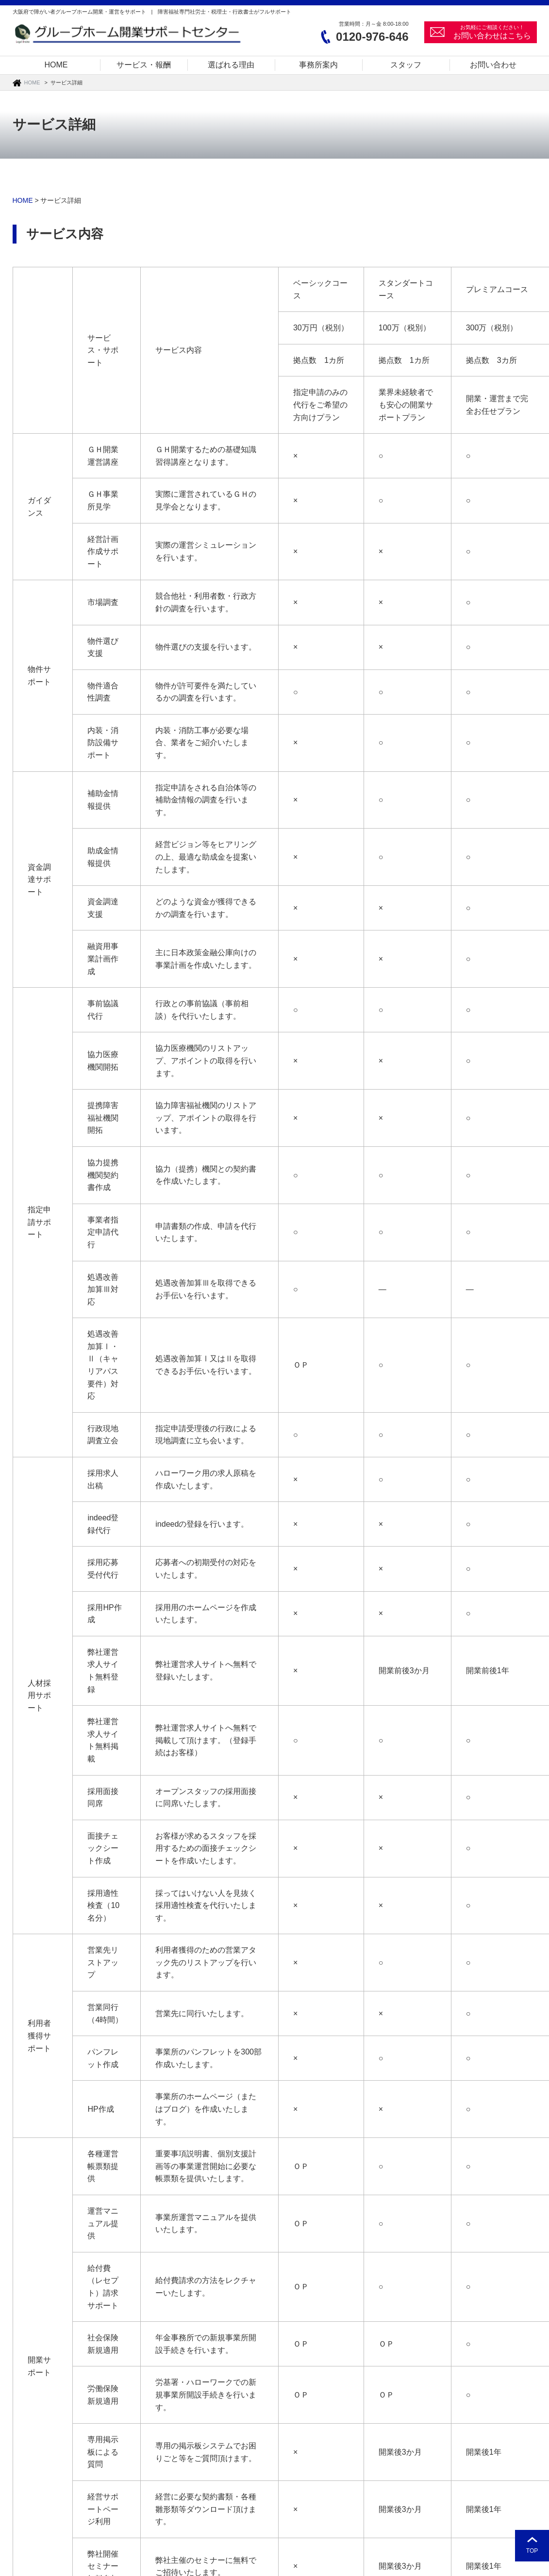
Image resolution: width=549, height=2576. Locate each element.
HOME (32, 82)
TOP (532, 2550)
